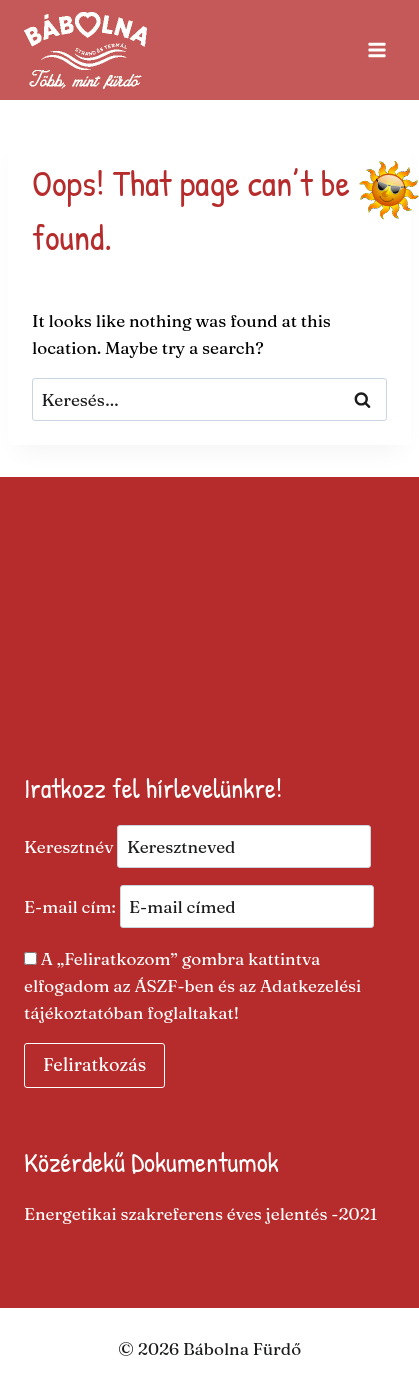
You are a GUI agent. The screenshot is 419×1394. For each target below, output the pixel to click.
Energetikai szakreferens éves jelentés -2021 (200, 1213)
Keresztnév (69, 846)
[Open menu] (376, 49)
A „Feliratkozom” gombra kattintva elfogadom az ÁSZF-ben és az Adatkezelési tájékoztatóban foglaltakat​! (192, 985)
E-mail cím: (199, 906)
